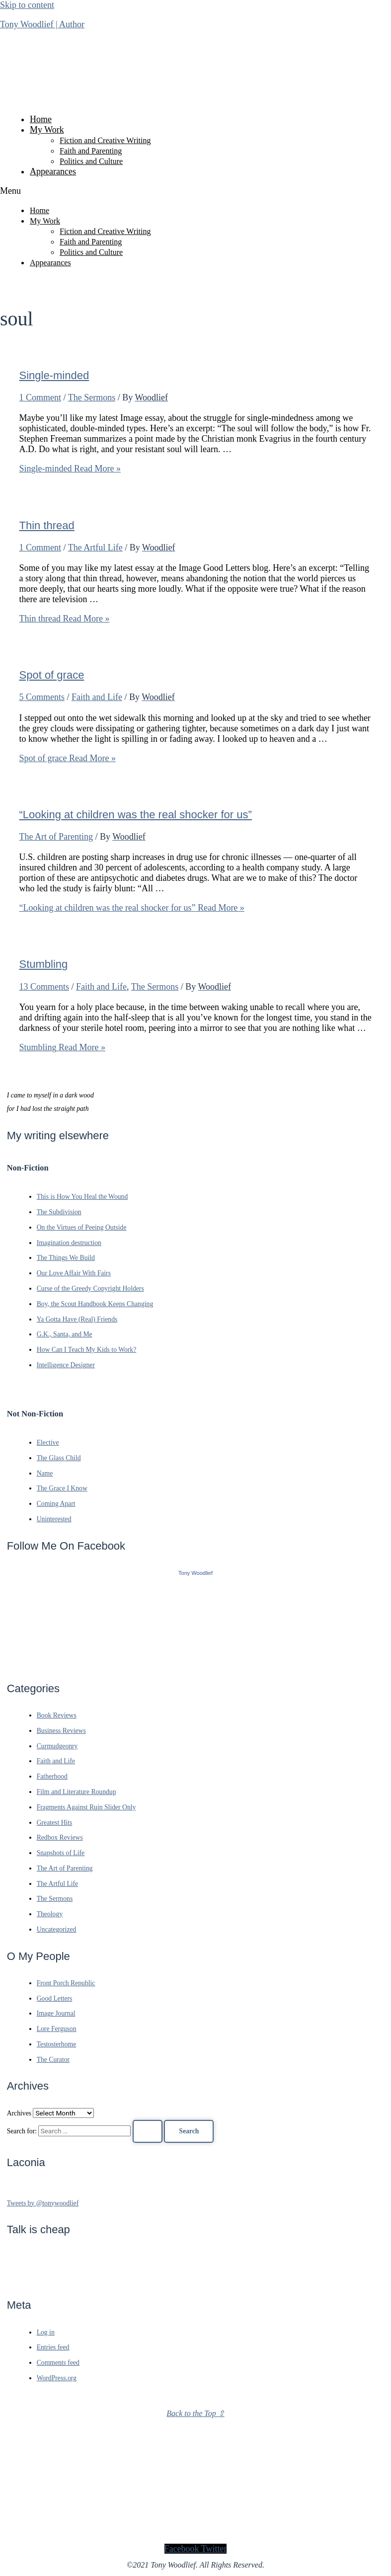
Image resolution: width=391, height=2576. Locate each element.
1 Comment (40, 397)
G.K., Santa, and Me (64, 1334)
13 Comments (44, 987)
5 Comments (42, 697)
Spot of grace (51, 675)
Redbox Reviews (60, 1837)
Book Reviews (57, 1715)
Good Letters (55, 1998)
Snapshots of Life (60, 1853)
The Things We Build (66, 1257)
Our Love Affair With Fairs (74, 1273)
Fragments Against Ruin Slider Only (86, 1807)
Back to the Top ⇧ (195, 2413)
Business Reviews (61, 1730)
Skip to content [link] (27, 5)
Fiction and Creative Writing (105, 140)
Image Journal (56, 2013)
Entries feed (53, 2347)
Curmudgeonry (57, 1746)
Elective (48, 1442)
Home (41, 119)
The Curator (53, 2059)
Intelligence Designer (66, 1365)
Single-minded (54, 375)
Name (45, 1473)
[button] (195, 191)
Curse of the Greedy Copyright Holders (90, 1288)
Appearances (53, 171)
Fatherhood (52, 1776)
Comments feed (58, 2362)
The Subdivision (59, 1212)
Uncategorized (57, 1929)
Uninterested (54, 1519)
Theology (50, 1914)
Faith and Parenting (91, 151)
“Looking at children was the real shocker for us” (135, 814)
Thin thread (47, 525)
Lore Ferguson (57, 2028)
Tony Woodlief (195, 1573)
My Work (47, 130)
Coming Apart (56, 1503)
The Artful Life (95, 547)
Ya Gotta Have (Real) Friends (77, 1319)
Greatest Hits (55, 1822)
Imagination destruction (69, 1243)
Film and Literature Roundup (76, 1791)
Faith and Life (97, 697)
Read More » (70, 468)
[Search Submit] (147, 2131)
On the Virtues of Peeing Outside (82, 1227)
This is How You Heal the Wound (82, 1196)
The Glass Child (59, 1458)
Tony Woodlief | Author (42, 24)
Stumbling (43, 964)
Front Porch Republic (66, 1983)
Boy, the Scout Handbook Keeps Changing (95, 1304)
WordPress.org (57, 2378)
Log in (46, 2332)
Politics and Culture (91, 161)
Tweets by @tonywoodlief (43, 2203)
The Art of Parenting (56, 837)
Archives (19, 2113)
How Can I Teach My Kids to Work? (87, 1349)
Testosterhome (57, 2044)
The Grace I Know (62, 1488)
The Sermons (91, 397)
